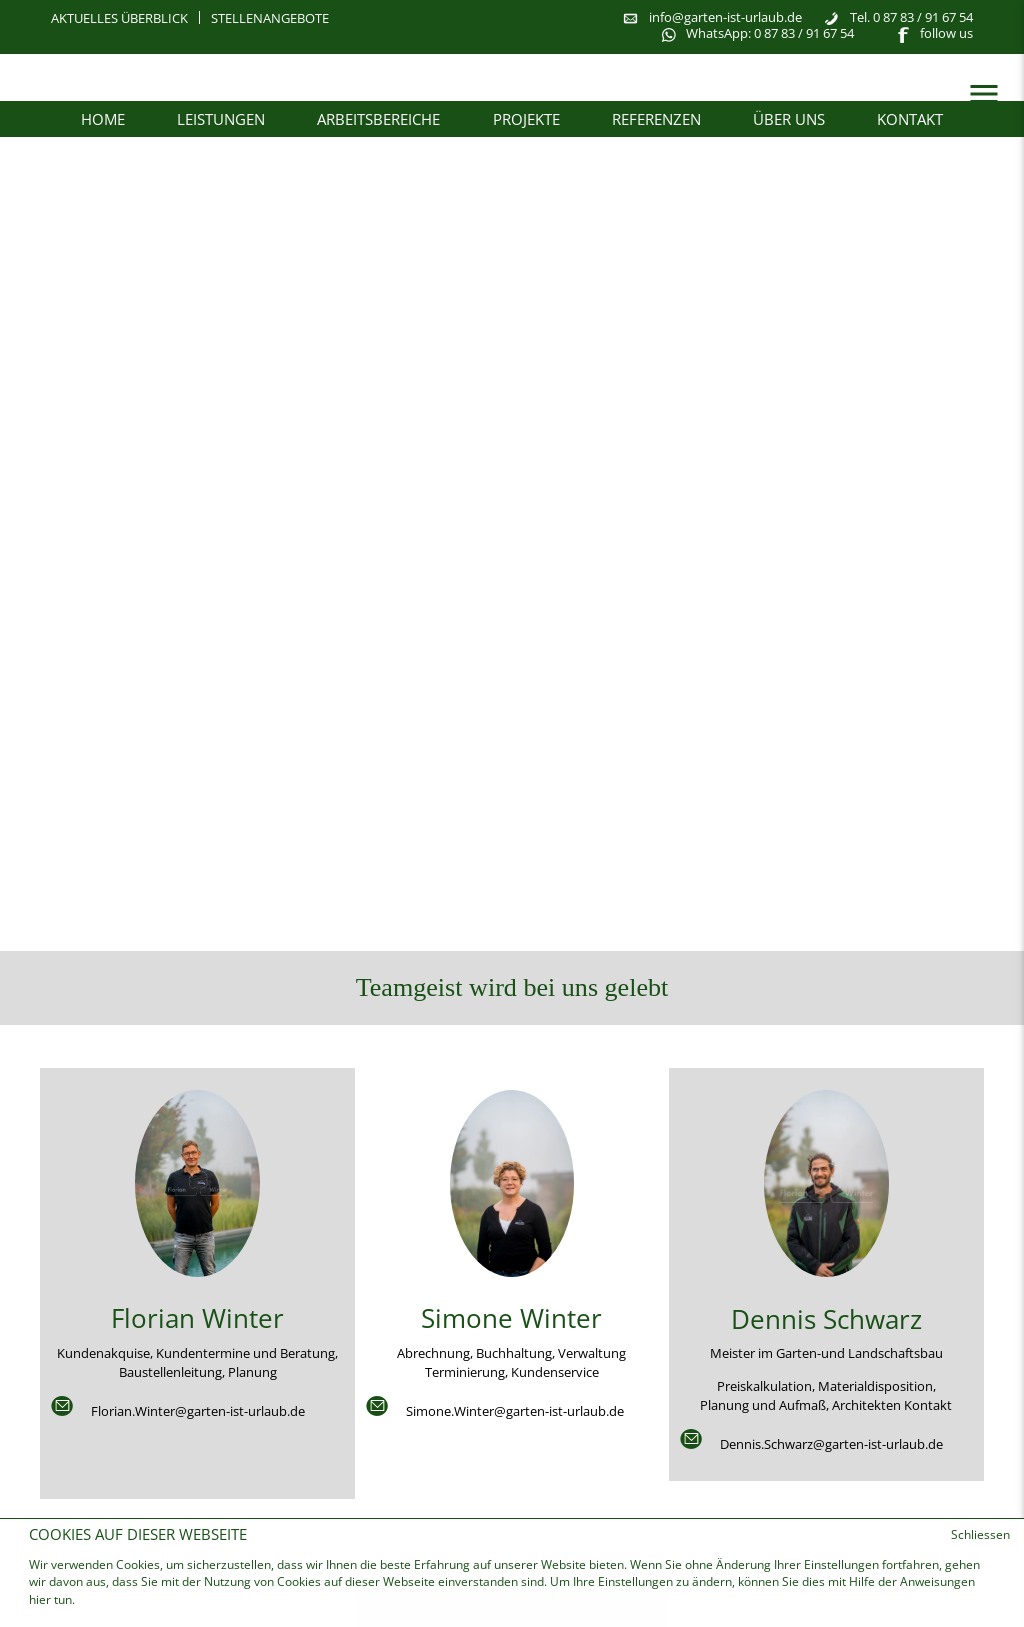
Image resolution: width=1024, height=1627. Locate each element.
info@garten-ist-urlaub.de (725, 17)
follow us (946, 33)
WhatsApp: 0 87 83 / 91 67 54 (770, 33)
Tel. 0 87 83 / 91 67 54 (911, 17)
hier (41, 1599)
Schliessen (980, 1534)
